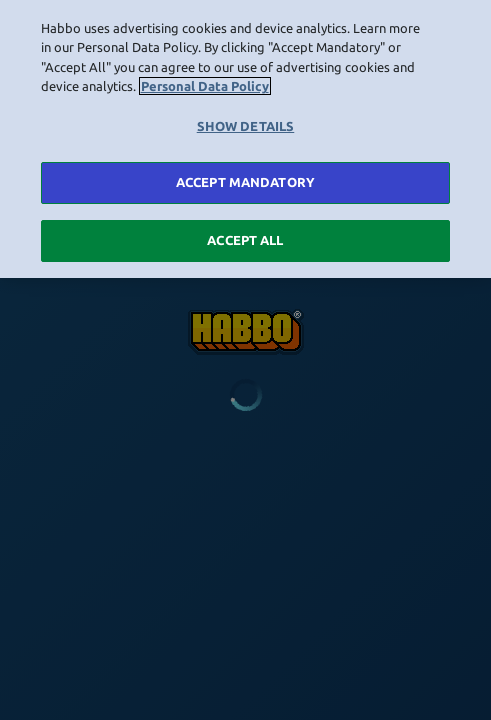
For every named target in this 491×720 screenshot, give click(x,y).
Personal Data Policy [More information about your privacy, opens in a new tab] (205, 83)
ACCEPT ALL (245, 237)
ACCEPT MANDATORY (245, 179)
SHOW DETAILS (246, 123)
